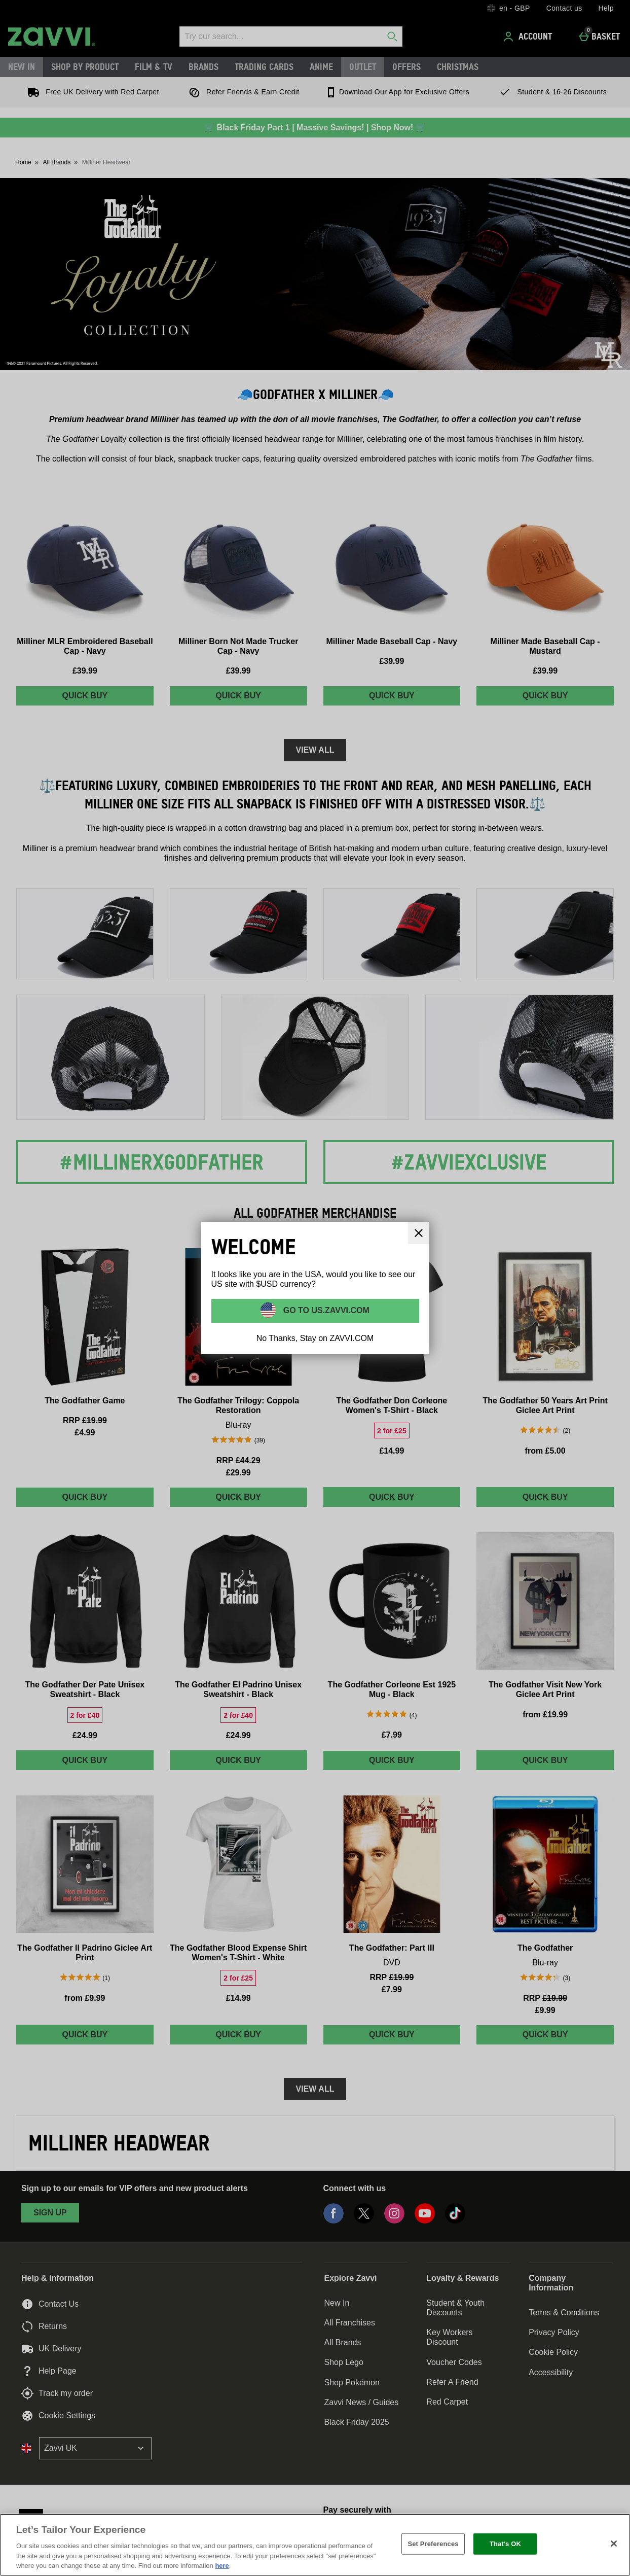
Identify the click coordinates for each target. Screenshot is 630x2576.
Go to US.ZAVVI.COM (325, 1309)
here (222, 2565)
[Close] (614, 2543)
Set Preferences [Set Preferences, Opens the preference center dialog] (432, 2544)
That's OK (505, 2544)
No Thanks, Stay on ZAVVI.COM (315, 1338)
